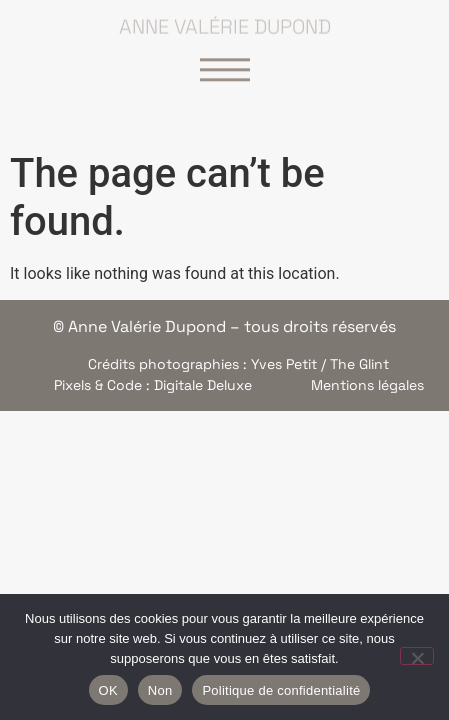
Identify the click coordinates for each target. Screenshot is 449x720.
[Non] (417, 656)
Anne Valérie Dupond (225, 23)
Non (160, 690)
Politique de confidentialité (281, 690)
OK (108, 690)
